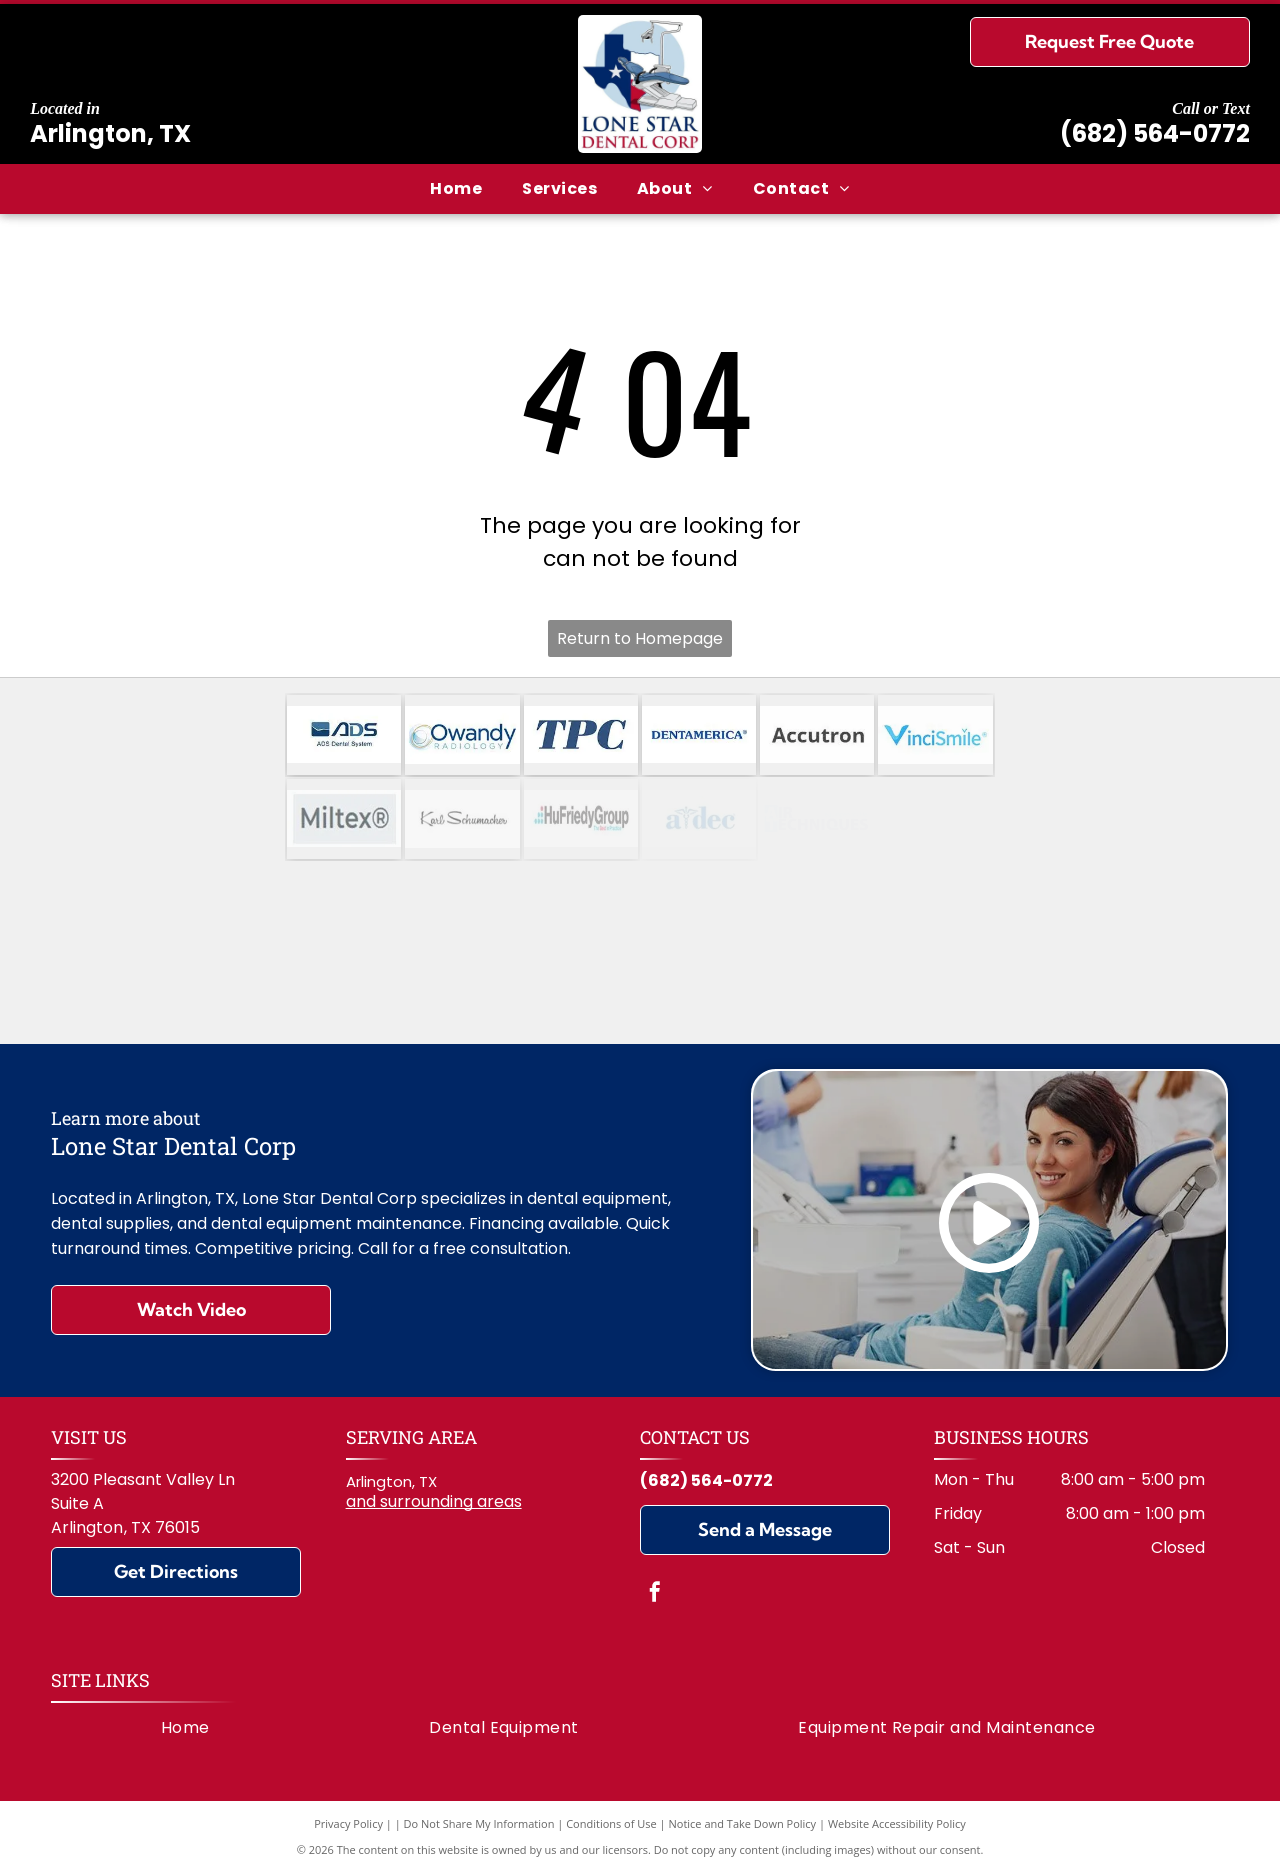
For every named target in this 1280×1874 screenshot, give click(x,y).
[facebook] (655, 1594)
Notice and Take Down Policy (743, 1823)
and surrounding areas (434, 1501)
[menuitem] (456, 189)
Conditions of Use (611, 1823)
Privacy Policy (348, 1823)
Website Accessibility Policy (897, 1823)
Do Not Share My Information (479, 1823)
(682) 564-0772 (1155, 133)
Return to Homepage (640, 638)
